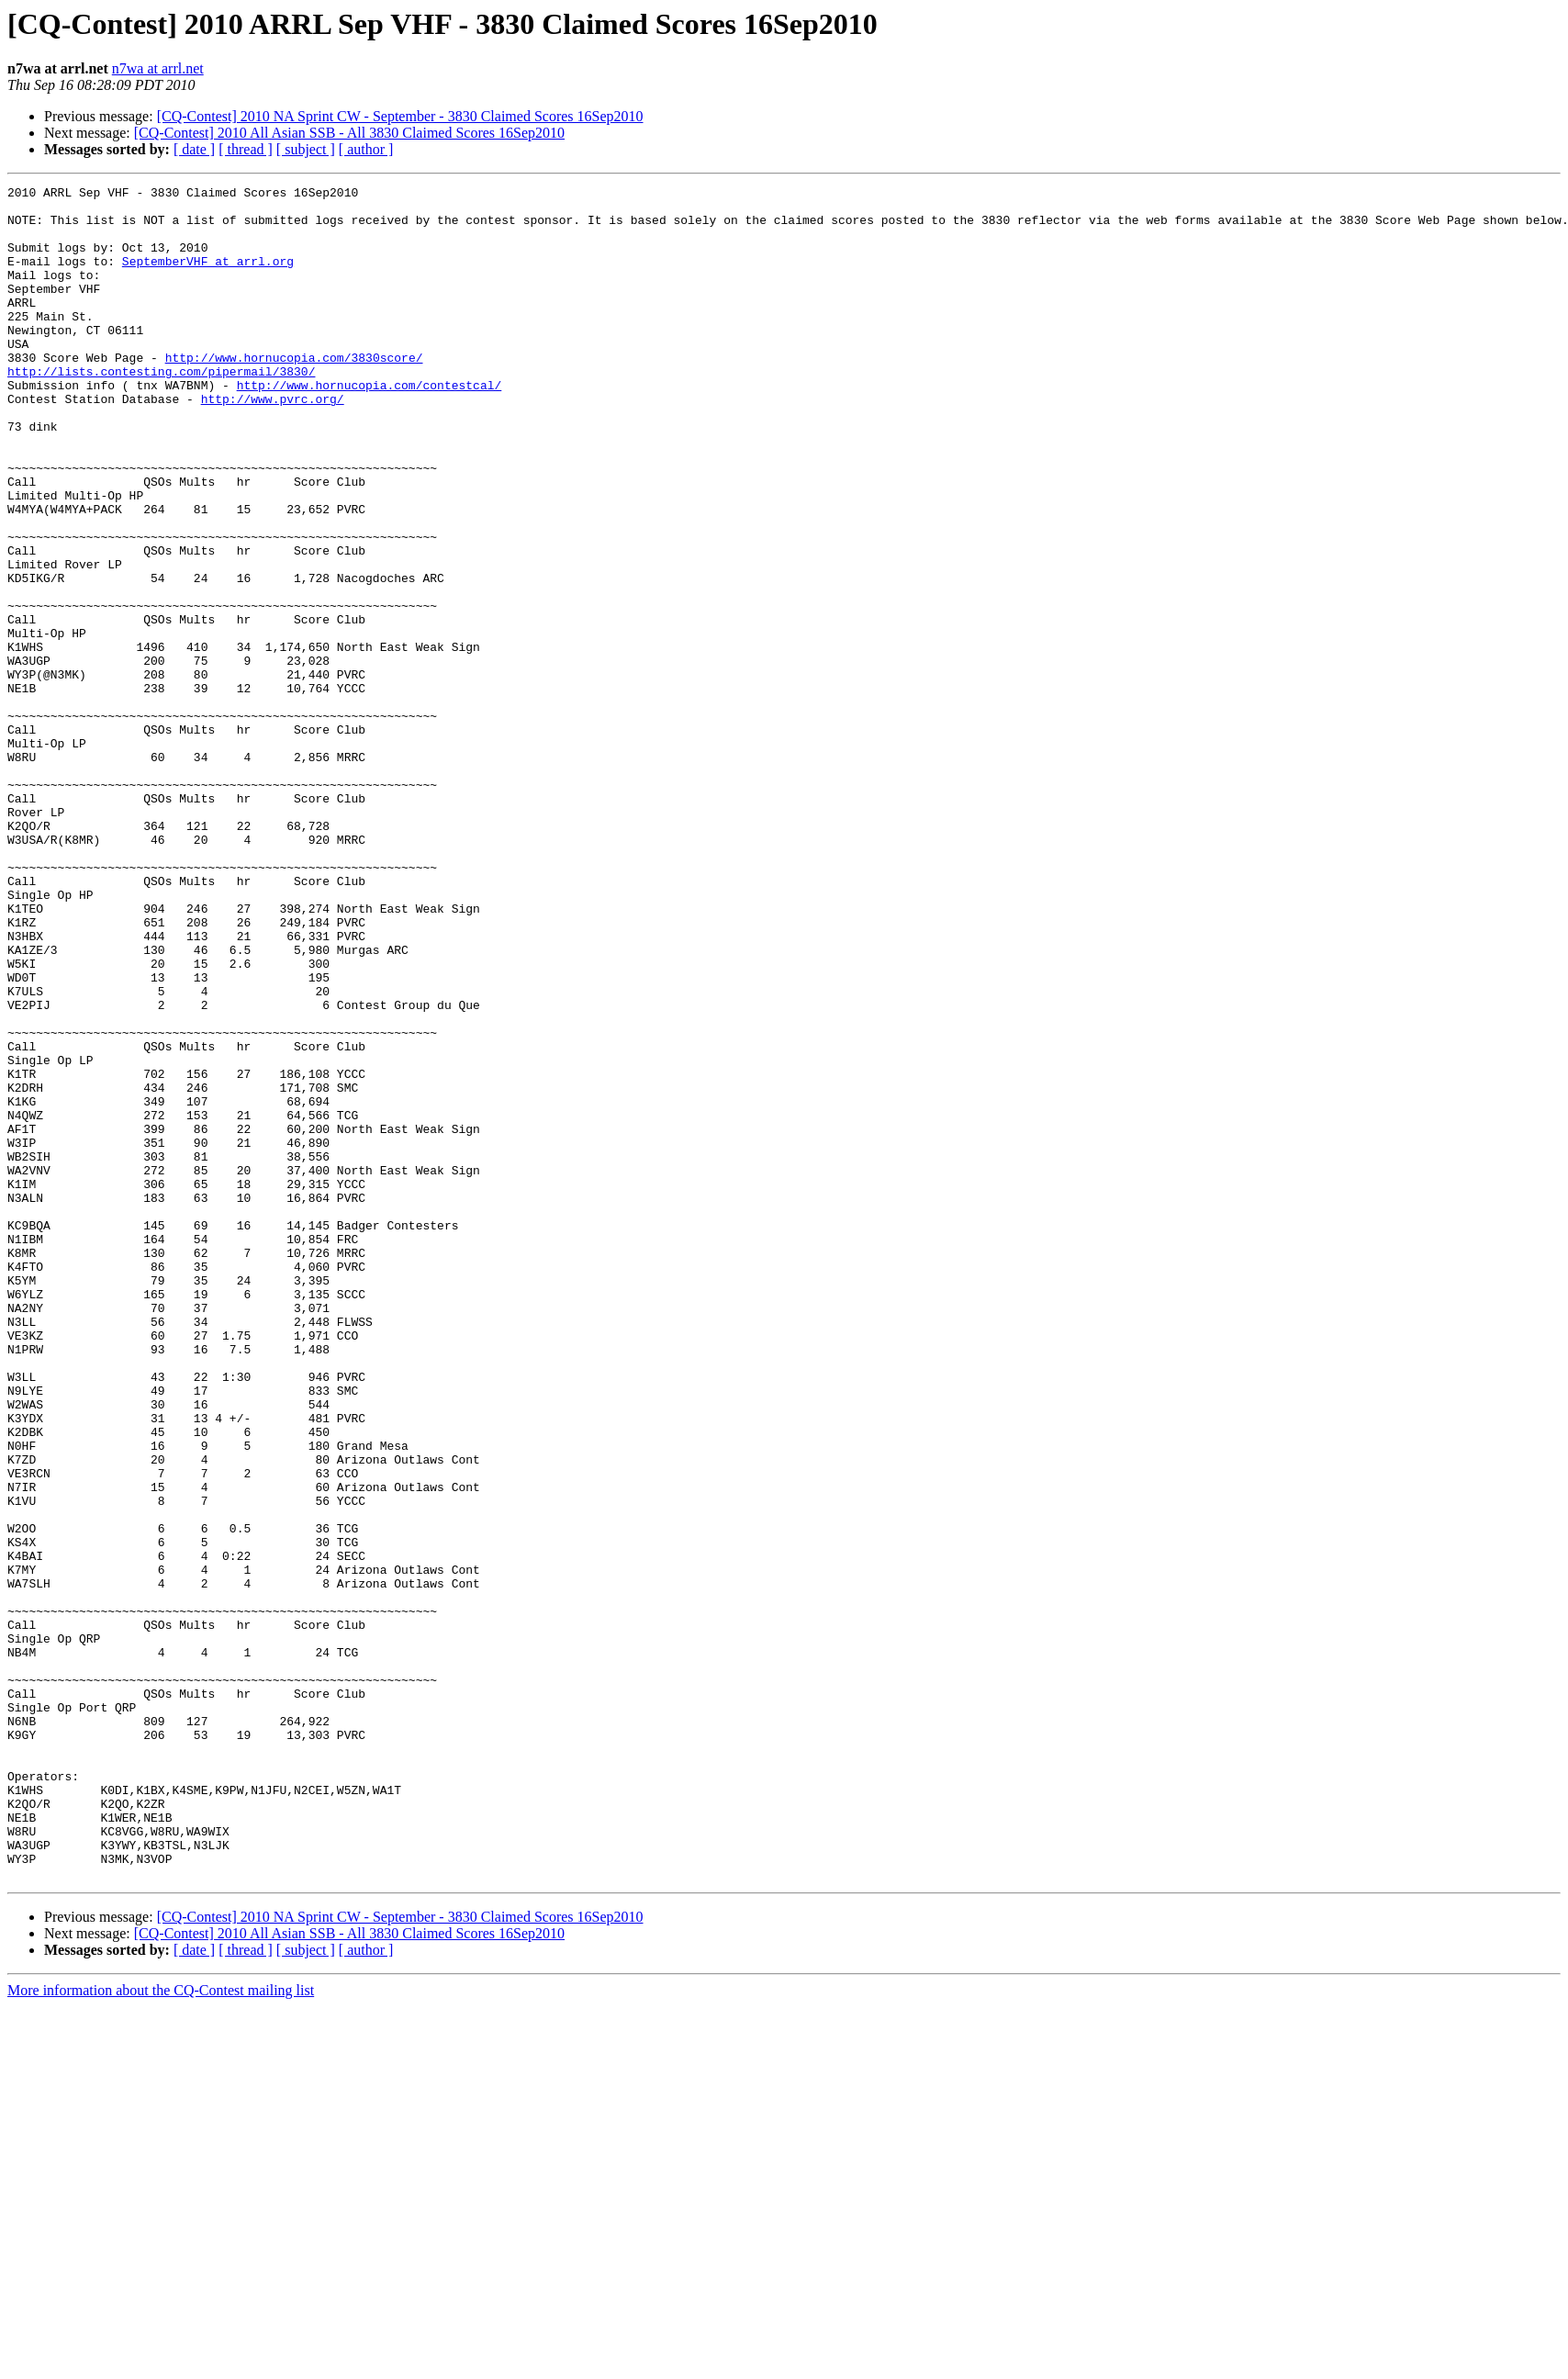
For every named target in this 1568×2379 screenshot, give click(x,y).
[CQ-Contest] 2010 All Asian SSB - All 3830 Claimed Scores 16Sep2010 (349, 132)
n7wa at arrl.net (158, 68)
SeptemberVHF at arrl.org (208, 277)
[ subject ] (305, 149)
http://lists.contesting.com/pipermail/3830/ (161, 409)
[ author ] (366, 149)
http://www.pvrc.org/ (272, 442)
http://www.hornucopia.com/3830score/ (294, 393)
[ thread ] (245, 149)
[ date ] (194, 149)
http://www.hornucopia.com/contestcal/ (369, 426)
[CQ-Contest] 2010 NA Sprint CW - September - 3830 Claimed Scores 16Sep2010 (400, 116)
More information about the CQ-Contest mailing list (160, 2329)
